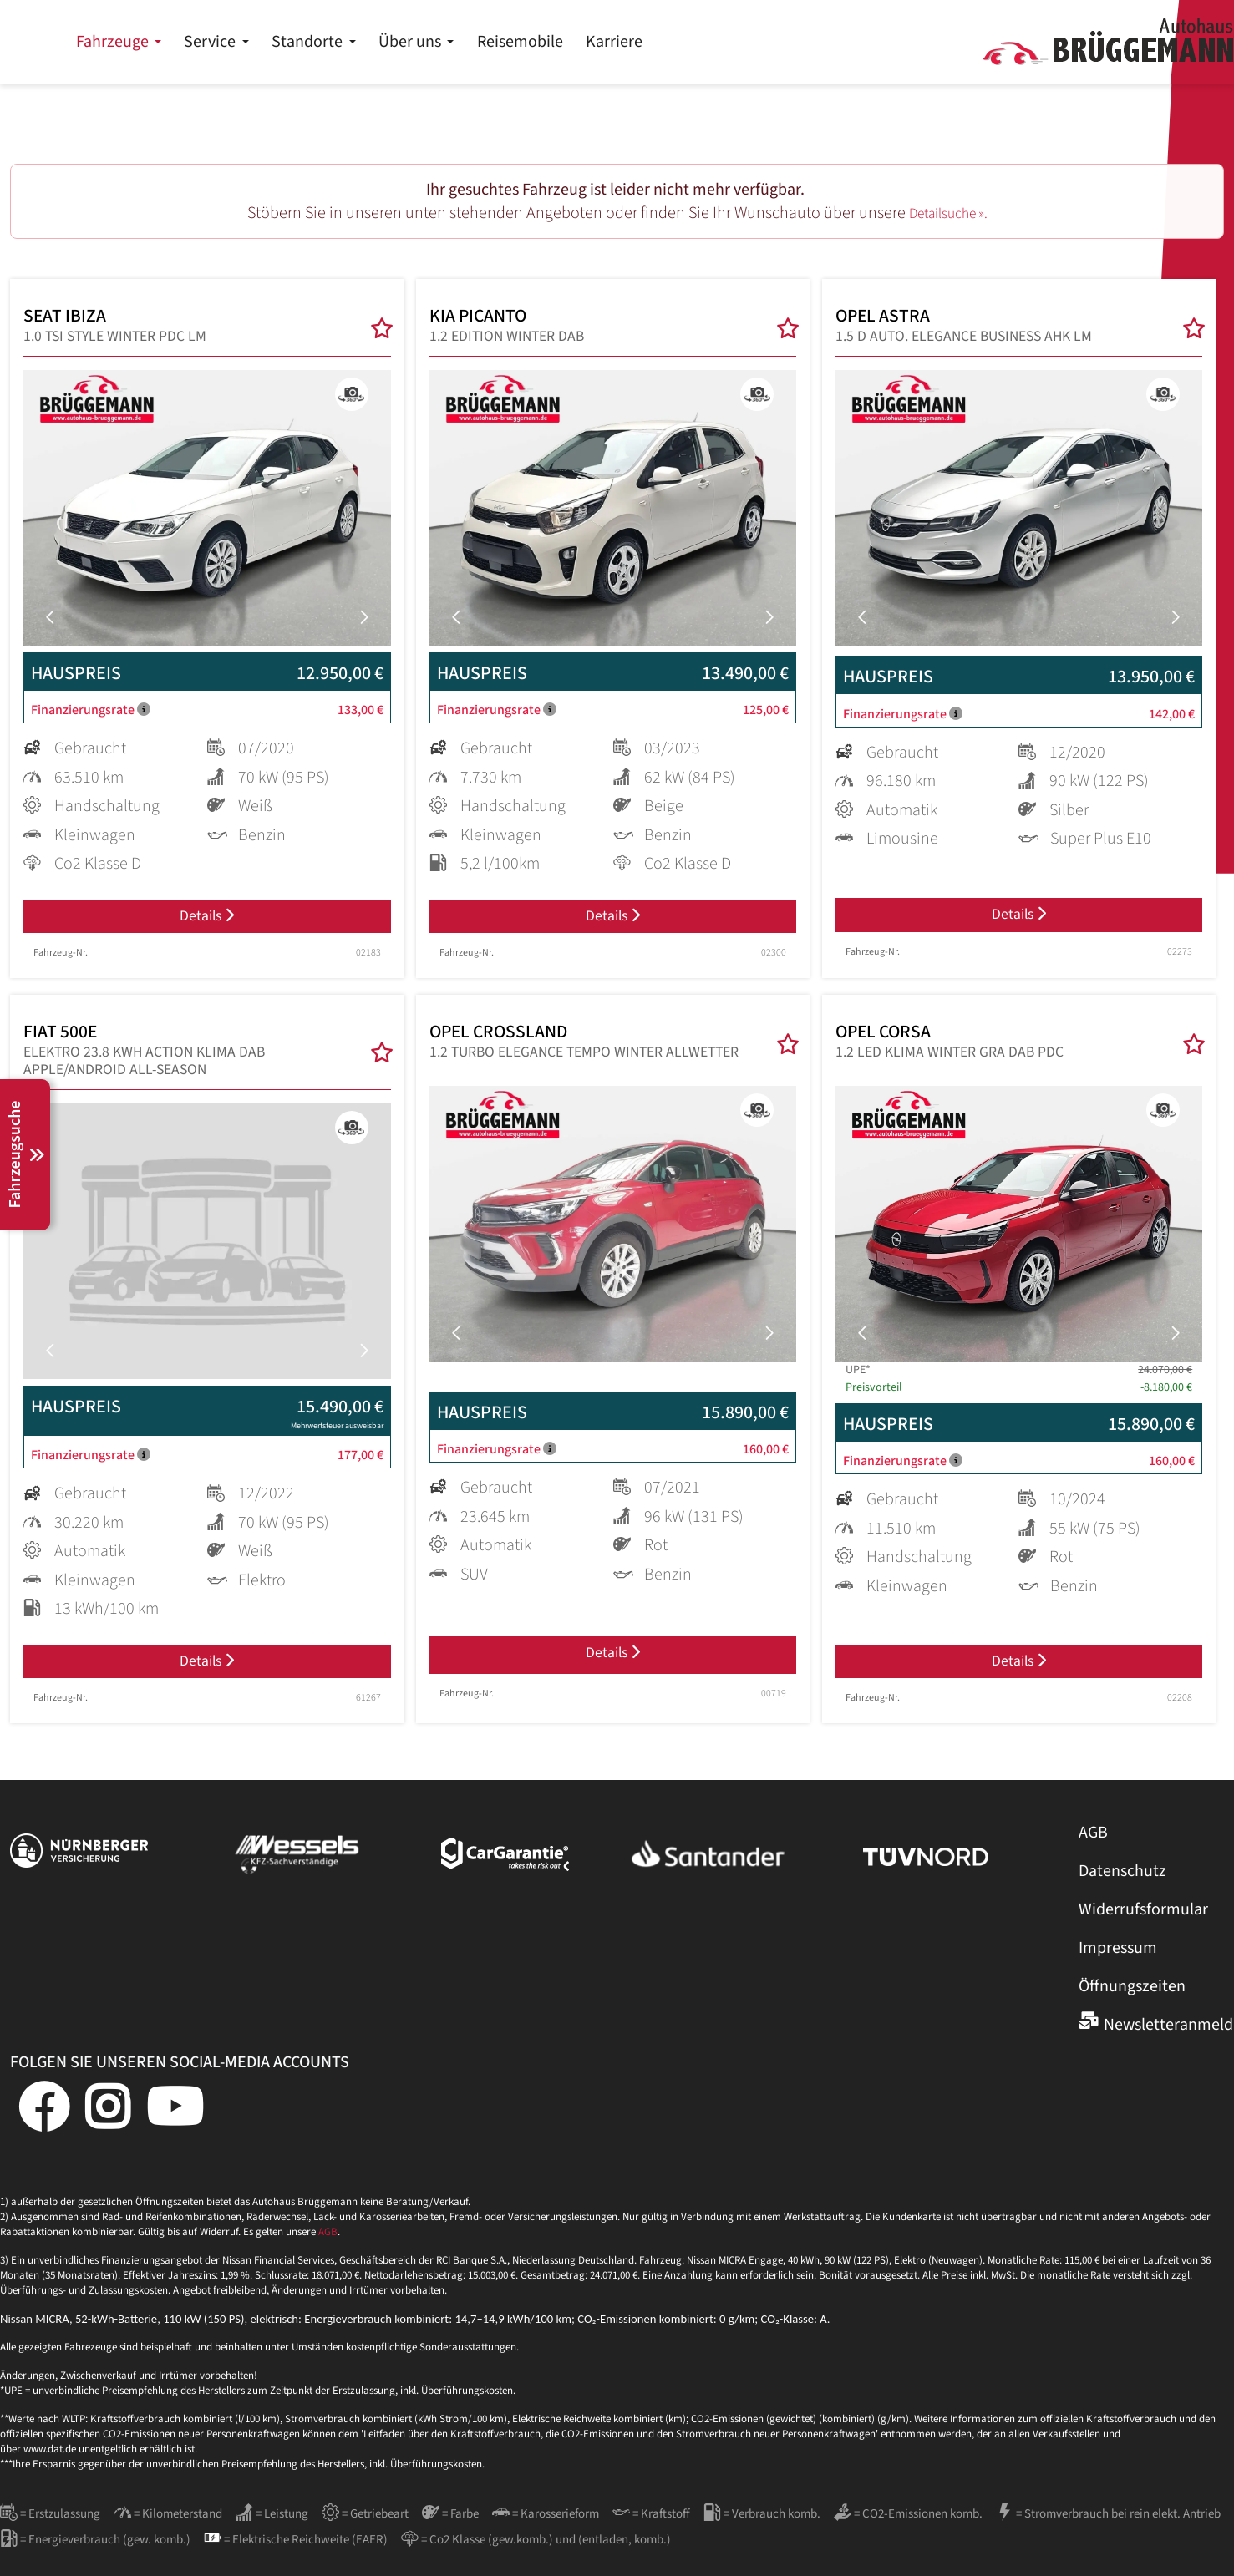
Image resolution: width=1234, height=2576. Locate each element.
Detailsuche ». (948, 213)
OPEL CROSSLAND (584, 1052)
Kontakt (1183, 17)
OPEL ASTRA (963, 329)
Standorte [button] (568, 41)
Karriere (874, 41)
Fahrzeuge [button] (374, 41)
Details (207, 922)
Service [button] (471, 41)
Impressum (1118, 1962)
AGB (1093, 1846)
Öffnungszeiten (1132, 2000)
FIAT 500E (191, 1061)
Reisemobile (780, 41)
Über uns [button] (671, 41)
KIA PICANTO (506, 329)
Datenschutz (1122, 1885)
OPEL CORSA (949, 1052)
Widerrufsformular (1143, 1923)
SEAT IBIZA (114, 329)
